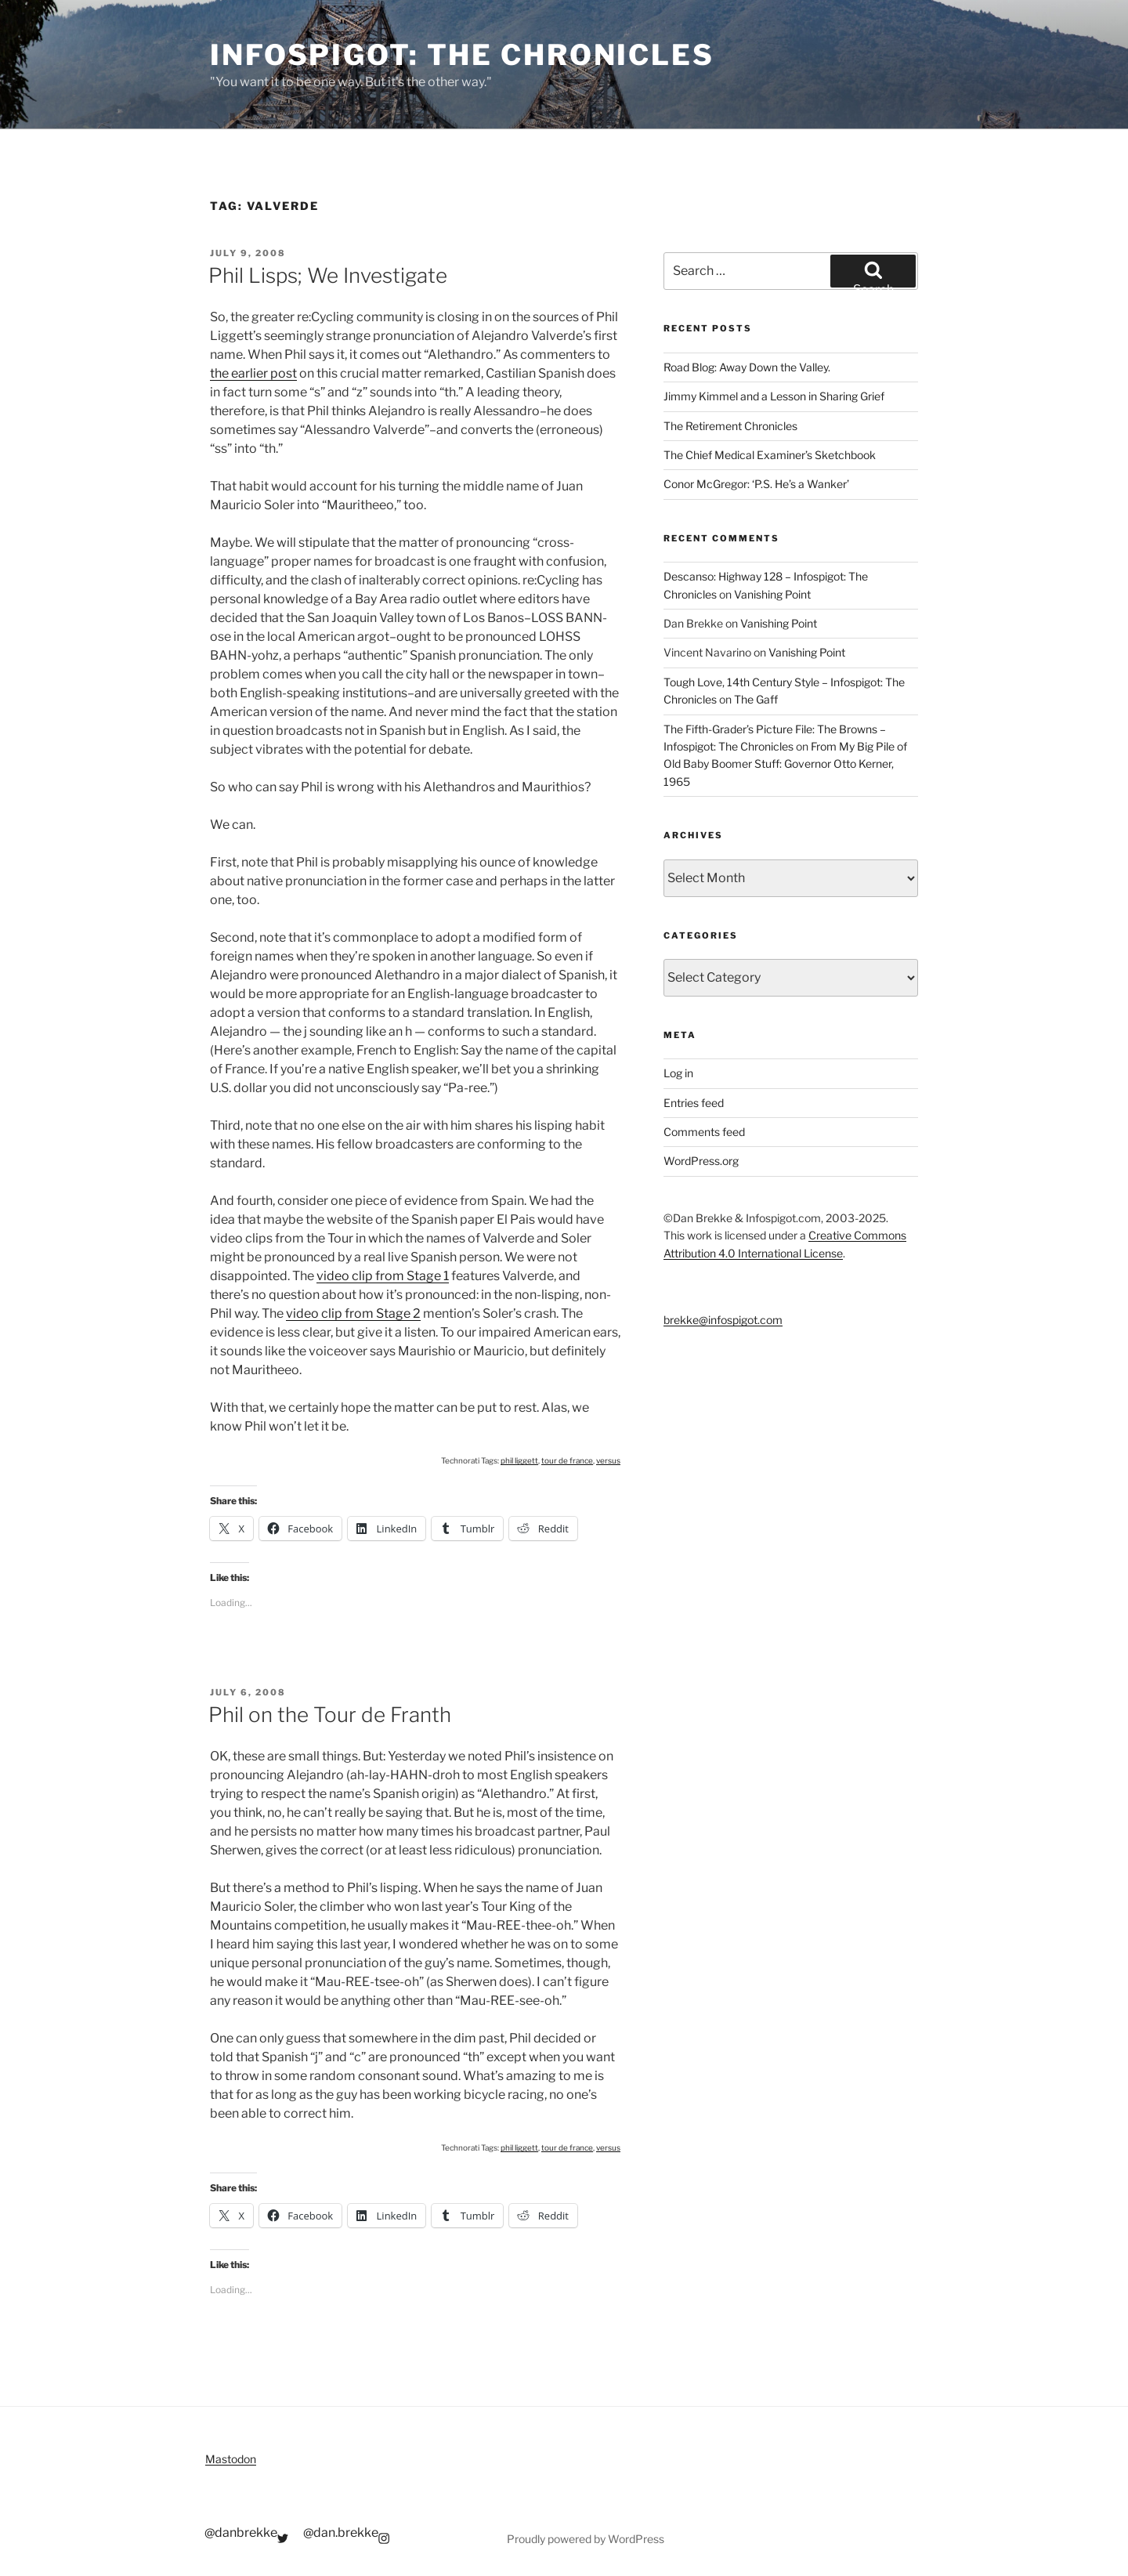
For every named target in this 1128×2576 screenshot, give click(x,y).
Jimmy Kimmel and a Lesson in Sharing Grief (773, 396)
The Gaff (756, 699)
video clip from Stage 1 (382, 1275)
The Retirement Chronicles (730, 425)
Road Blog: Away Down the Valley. (746, 367)
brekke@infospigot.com (723, 1319)
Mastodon (230, 2459)
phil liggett (519, 1460)
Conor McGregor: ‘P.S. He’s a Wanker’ (756, 483)
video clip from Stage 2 (353, 1313)
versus (608, 1460)
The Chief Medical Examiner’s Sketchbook (769, 454)
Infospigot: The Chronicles (462, 55)
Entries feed (693, 1102)
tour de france (567, 1460)
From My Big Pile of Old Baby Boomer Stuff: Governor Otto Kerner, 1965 (785, 764)
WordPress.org (701, 1160)
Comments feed (704, 1131)
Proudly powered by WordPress (585, 2538)
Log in (678, 1073)
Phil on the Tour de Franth (329, 1714)
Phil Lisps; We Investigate (327, 275)
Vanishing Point (772, 594)
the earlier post (253, 373)
